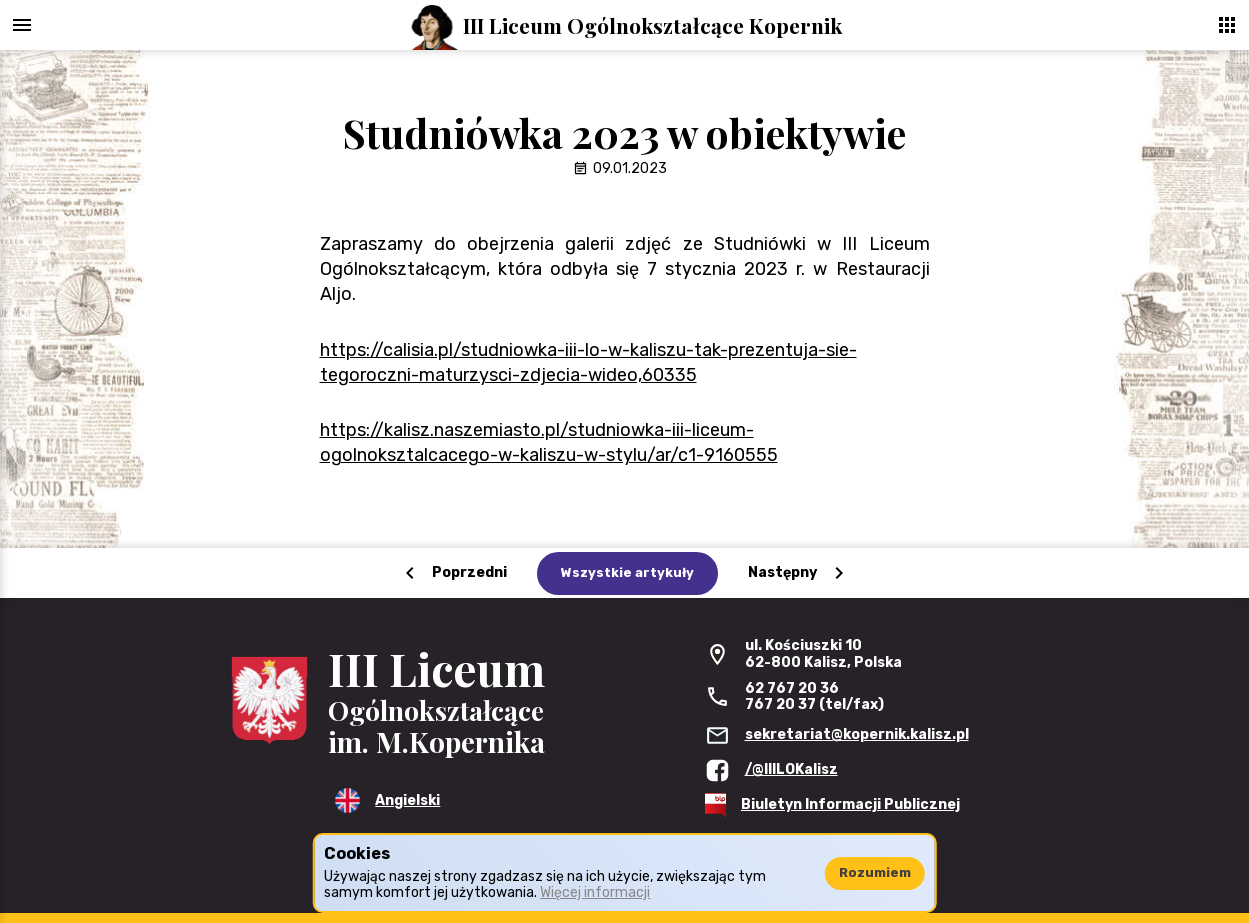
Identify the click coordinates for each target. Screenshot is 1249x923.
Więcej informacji (595, 892)
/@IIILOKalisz (791, 769)
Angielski (407, 800)
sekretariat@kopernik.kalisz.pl (857, 734)
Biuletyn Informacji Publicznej (850, 804)
